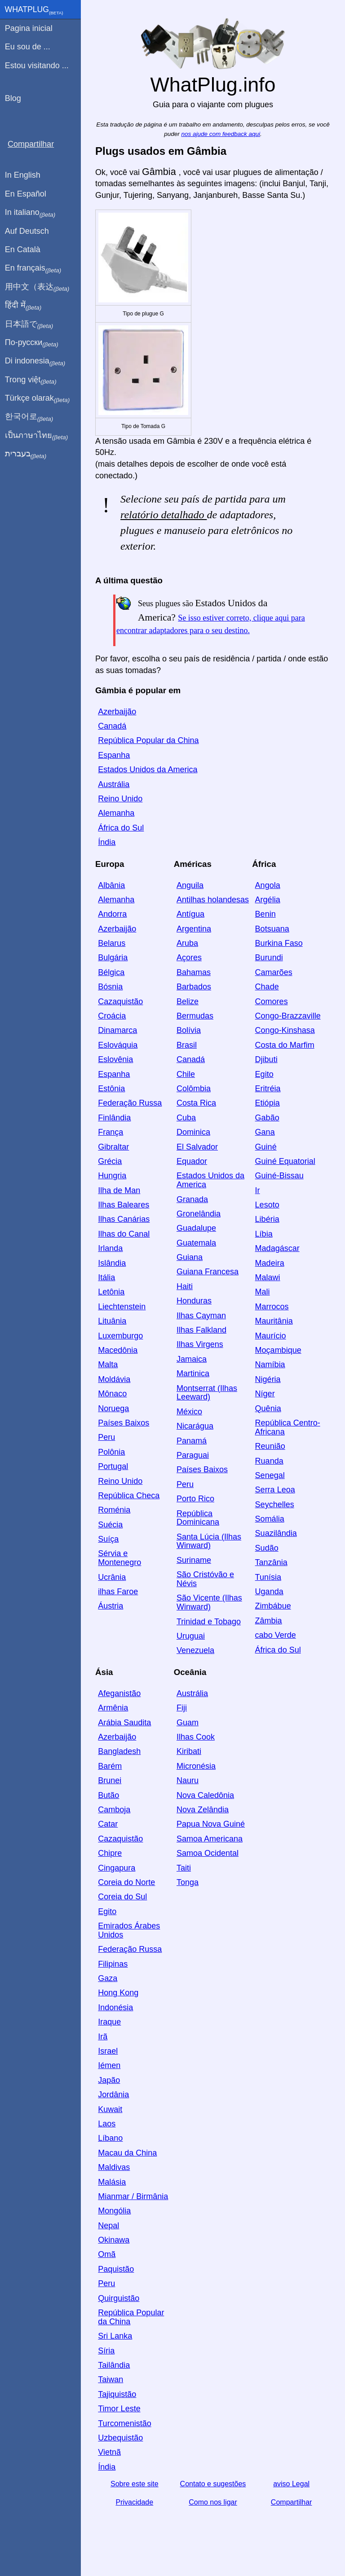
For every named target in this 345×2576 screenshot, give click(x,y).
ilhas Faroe (118, 1591)
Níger (265, 1393)
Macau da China (127, 2152)
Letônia (111, 1291)
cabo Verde (275, 1635)
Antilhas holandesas (213, 899)
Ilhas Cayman (201, 1315)
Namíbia (270, 1364)
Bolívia (189, 1030)
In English (22, 175)
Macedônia (117, 1350)
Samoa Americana (210, 1838)
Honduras (194, 1300)
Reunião (270, 1446)
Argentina (194, 928)
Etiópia (267, 1102)
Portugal (113, 1466)
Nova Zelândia (203, 1809)
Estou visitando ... (37, 65)
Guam (188, 1722)
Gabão (267, 1117)
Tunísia (268, 1577)
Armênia (113, 1707)
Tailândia (114, 2365)
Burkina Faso (279, 943)
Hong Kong (118, 1992)
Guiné (266, 1146)
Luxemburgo (120, 1335)
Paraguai (193, 1455)
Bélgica (111, 972)
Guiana (190, 1257)
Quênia (268, 1408)
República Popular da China (148, 740)
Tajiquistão (117, 2394)
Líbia (264, 1233)
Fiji (182, 1707)
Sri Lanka (115, 2335)
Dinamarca (117, 1030)
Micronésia (196, 1766)
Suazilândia (276, 1533)
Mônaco (112, 1393)
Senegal (270, 1475)
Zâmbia (268, 1620)
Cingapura (116, 1867)
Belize (188, 1001)
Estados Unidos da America (147, 769)
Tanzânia (271, 1562)
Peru (106, 1437)
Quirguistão (118, 2298)
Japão (109, 2080)
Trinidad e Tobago (209, 1621)
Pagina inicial (29, 28)
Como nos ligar (213, 2502)
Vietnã (109, 2452)
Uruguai (191, 1635)
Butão (108, 1795)
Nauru (188, 1780)
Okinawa (113, 2239)
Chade (267, 986)
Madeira (269, 1263)
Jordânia (113, 2094)
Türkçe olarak (37, 398)
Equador (192, 1161)
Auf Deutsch (27, 231)
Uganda (269, 1591)
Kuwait (110, 2109)
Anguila (190, 885)
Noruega (113, 1408)
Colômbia (194, 1088)
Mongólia (114, 2210)
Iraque (109, 2021)
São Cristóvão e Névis (205, 1579)
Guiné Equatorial (285, 1161)
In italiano (30, 213)
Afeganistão (119, 1693)
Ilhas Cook (196, 1736)
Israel (108, 2051)
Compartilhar (291, 2502)
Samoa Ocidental (208, 1853)
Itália (106, 1277)
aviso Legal (291, 2484)
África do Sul (121, 827)
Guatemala (196, 1242)
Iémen (109, 2065)
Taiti (184, 1867)
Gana (265, 1132)
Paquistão (116, 2269)
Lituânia (112, 1320)
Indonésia (115, 2007)
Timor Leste (119, 2408)
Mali (262, 1291)
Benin (265, 914)
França (110, 1132)
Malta (108, 1364)
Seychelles (274, 1504)
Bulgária (113, 957)
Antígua (190, 914)
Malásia (112, 2182)
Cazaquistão (120, 1001)
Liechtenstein (122, 1306)
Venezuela (195, 1650)
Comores (271, 1001)
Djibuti (266, 1059)
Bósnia (110, 986)
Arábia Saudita (124, 1722)
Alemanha (116, 813)
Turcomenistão (124, 2423)
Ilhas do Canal (124, 1233)
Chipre (110, 1853)
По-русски (31, 343)
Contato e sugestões (213, 2484)
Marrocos (272, 1306)
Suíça (108, 1539)
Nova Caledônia (205, 1795)
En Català (22, 249)
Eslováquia (117, 1045)
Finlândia (114, 1117)
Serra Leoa (275, 1489)
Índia (106, 842)
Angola (267, 885)
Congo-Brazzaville (288, 1015)
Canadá (112, 726)
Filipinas (113, 1963)
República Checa (128, 1495)
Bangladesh (119, 1751)
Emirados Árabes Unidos (129, 1930)
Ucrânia (112, 1577)
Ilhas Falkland (201, 1329)
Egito (264, 1074)
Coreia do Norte (126, 1882)
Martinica (193, 1373)
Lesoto (267, 1204)
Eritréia (268, 1088)
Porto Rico (195, 1498)
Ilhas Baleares (123, 1204)
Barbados (194, 986)
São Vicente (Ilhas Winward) (209, 1602)
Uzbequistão (120, 2437)
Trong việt (31, 380)
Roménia (114, 1509)
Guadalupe (196, 1228)
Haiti (185, 1286)
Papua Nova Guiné (211, 1823)
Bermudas (195, 1015)
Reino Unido (120, 798)
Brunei (109, 1780)
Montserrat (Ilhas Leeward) (207, 1393)
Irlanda (110, 1248)
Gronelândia (199, 1213)
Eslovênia (115, 1059)
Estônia (111, 1088)
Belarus (111, 943)
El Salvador (197, 1146)
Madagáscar (277, 1248)
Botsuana (272, 928)
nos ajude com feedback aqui (220, 134)
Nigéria (268, 1379)
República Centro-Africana (287, 1427)
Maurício (270, 1335)
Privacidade (135, 2502)
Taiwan (110, 2379)
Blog (13, 98)
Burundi (269, 957)
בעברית (25, 454)
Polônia (111, 1452)
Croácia (112, 1015)
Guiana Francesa (208, 1271)
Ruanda (269, 1460)
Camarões (273, 972)
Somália (269, 1518)
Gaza (107, 1978)
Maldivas (114, 2167)
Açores (189, 957)
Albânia (111, 885)
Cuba (186, 1117)
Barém (110, 1766)
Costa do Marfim (284, 1045)
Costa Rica (196, 1102)
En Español (25, 193)
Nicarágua (195, 1425)
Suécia (110, 1524)
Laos (106, 2123)
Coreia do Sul (122, 1896)
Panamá (192, 1440)
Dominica (193, 1132)
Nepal (108, 2225)
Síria (106, 2350)
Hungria (112, 1175)
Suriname (194, 1560)
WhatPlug (34, 10)
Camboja (114, 1809)
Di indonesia (35, 361)
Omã (106, 2254)
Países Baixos (123, 1422)
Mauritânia (274, 1320)
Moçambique (278, 1350)
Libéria (267, 1219)
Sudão (267, 1548)
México (189, 1411)
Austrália (113, 784)
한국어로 (29, 417)
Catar (108, 1823)
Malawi (267, 1277)
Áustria (110, 1605)
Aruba (187, 943)
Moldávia (114, 1379)
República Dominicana (198, 1518)
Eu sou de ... (27, 46)
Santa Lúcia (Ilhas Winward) (209, 1541)
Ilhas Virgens (200, 1344)
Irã (102, 2036)
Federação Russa (130, 1102)
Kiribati (189, 1751)
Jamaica (192, 1359)
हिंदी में (23, 306)
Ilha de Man (119, 1190)
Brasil (187, 1045)
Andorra (112, 914)
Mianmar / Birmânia (133, 2196)
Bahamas (194, 972)
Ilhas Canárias (124, 1219)
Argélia (267, 899)
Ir (257, 1190)
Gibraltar (113, 1146)
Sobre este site (135, 2484)
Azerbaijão (117, 711)
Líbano (110, 2138)
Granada (192, 1199)
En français (33, 268)
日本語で (29, 324)
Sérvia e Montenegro (119, 1558)
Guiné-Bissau (279, 1175)
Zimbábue (273, 1605)
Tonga (188, 1882)
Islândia (112, 1263)
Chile (186, 1074)
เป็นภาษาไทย (36, 436)
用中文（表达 (37, 287)
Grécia (110, 1161)
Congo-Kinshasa (285, 1030)
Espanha (114, 755)
